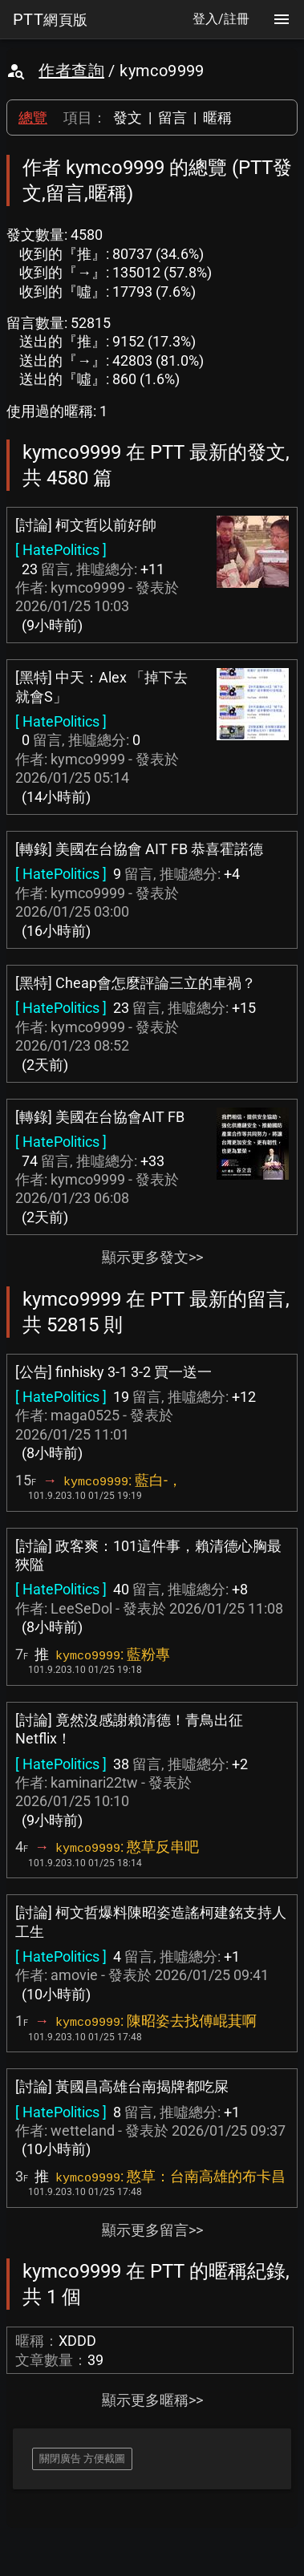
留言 (172, 117)
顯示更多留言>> (152, 2230)
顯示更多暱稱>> (152, 2400)
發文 (127, 117)
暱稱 (217, 117)
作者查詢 (71, 70)
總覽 (32, 117)
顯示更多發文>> (152, 1257)
